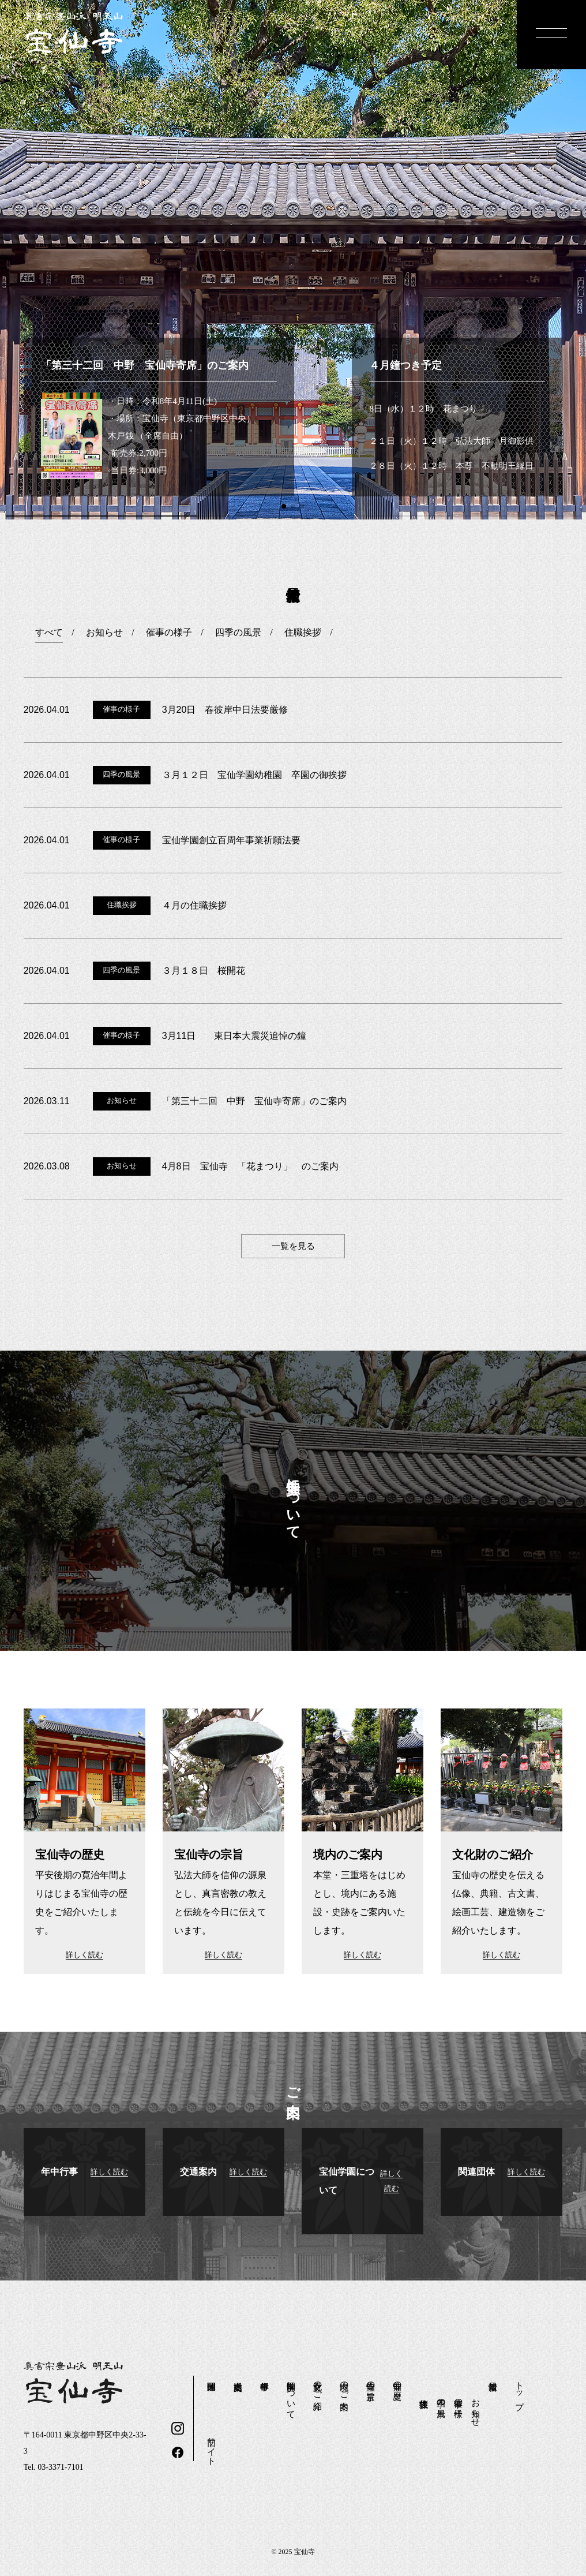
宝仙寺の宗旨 (370, 2381)
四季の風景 (441, 2398)
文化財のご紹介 (317, 2385)
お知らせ (475, 2407)
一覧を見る (293, 1246)
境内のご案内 (344, 2385)
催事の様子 (458, 2398)
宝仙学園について (291, 2395)
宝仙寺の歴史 (397, 2381)
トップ (519, 2390)
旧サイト (211, 2446)
